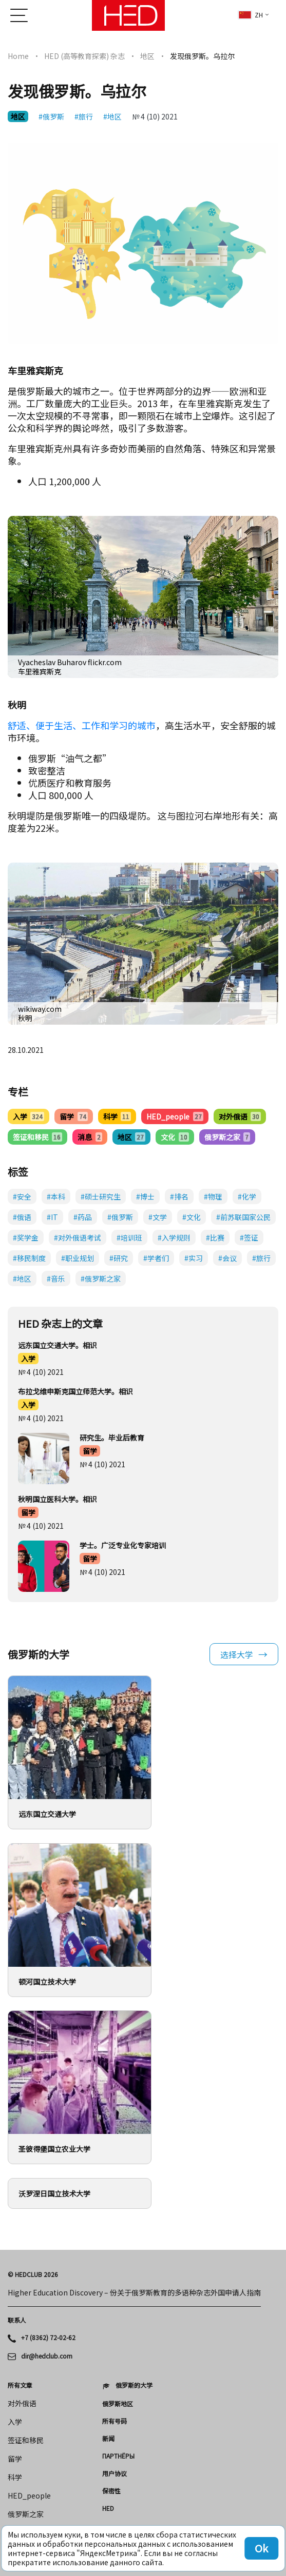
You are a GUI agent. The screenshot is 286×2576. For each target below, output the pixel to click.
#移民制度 (29, 1258)
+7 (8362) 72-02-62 (48, 2337)
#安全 (22, 1196)
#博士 (145, 1196)
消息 (90, 1137)
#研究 (118, 1258)
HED (108, 2508)
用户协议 (114, 2473)
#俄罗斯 (51, 116)
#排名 (179, 1196)
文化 (174, 1137)
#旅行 (83, 116)
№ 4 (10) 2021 (155, 116)
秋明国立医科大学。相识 (57, 1499)
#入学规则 (174, 1237)
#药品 (82, 1217)
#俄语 (22, 1217)
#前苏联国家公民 (243, 1217)
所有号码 (114, 2421)
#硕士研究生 (101, 1196)
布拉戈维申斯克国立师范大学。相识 (75, 1391)
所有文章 (20, 2385)
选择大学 (236, 1654)
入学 (28, 1116)
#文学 (157, 1217)
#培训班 (129, 1237)
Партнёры (118, 2456)
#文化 (191, 1217)
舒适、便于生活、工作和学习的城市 (82, 725)
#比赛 (215, 1237)
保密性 (111, 2491)
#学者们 (156, 1258)
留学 (73, 1116)
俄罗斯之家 (227, 1137)
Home (18, 56)
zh (250, 14)
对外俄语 (240, 1116)
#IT (52, 1217)
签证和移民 (37, 1137)
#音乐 (56, 1278)
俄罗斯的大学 (134, 2385)
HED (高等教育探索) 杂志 (84, 56)
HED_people (174, 1116)
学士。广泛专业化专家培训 (123, 1545)
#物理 (213, 1196)
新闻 (108, 2438)
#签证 (249, 1237)
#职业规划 (77, 1258)
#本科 (56, 1196)
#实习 (193, 1258)
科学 (117, 1116)
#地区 (112, 116)
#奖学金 (26, 1237)
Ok (261, 2548)
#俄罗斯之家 (101, 1278)
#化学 (247, 1196)
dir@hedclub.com (46, 2356)
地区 (147, 56)
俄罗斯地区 (117, 2404)
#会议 (227, 1258)
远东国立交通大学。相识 (57, 1345)
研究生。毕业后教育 (112, 1437)
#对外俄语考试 (77, 1237)
